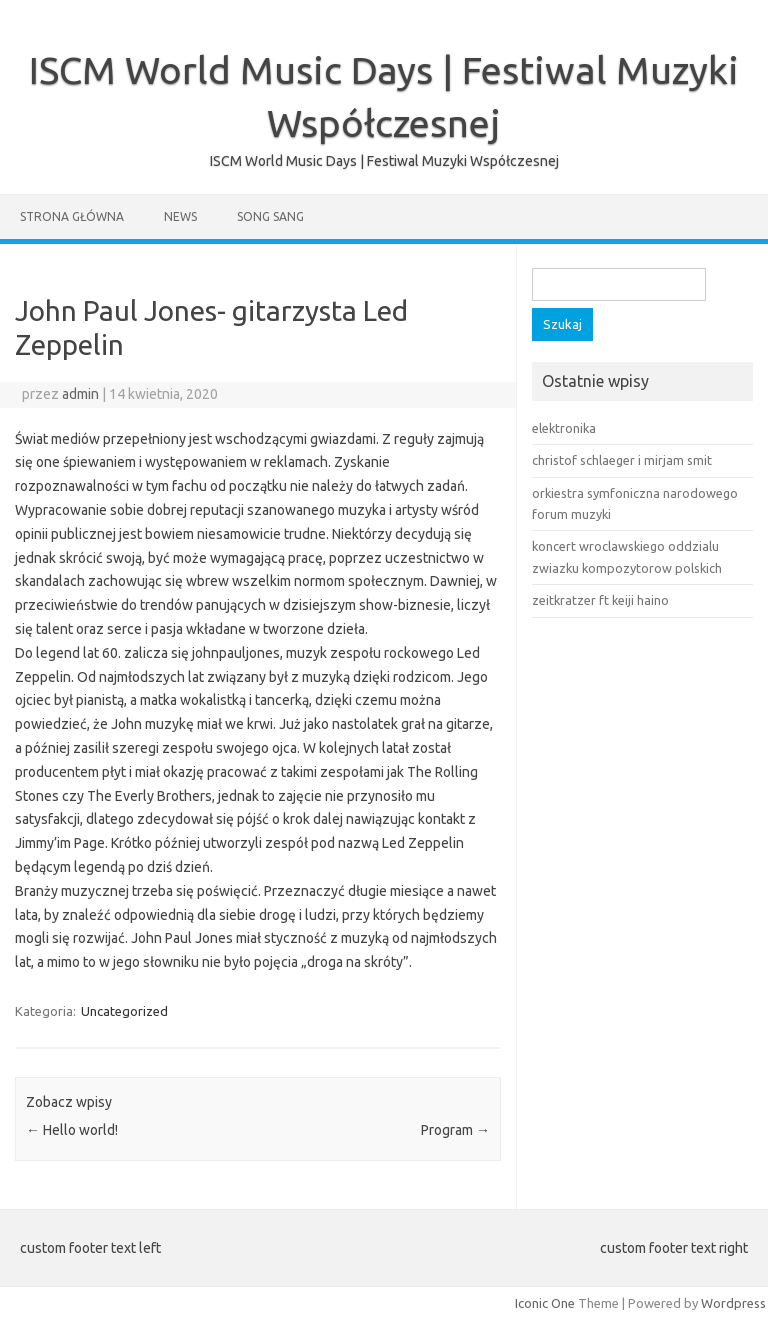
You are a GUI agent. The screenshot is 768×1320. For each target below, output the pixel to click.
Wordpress (733, 1303)
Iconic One (545, 1303)
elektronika (564, 428)
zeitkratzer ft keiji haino (600, 600)
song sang (270, 216)
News (180, 216)
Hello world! (72, 1130)
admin (80, 394)
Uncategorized (124, 1011)
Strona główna (72, 216)
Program (455, 1130)
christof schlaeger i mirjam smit (622, 460)
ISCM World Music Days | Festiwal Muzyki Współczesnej (384, 161)
